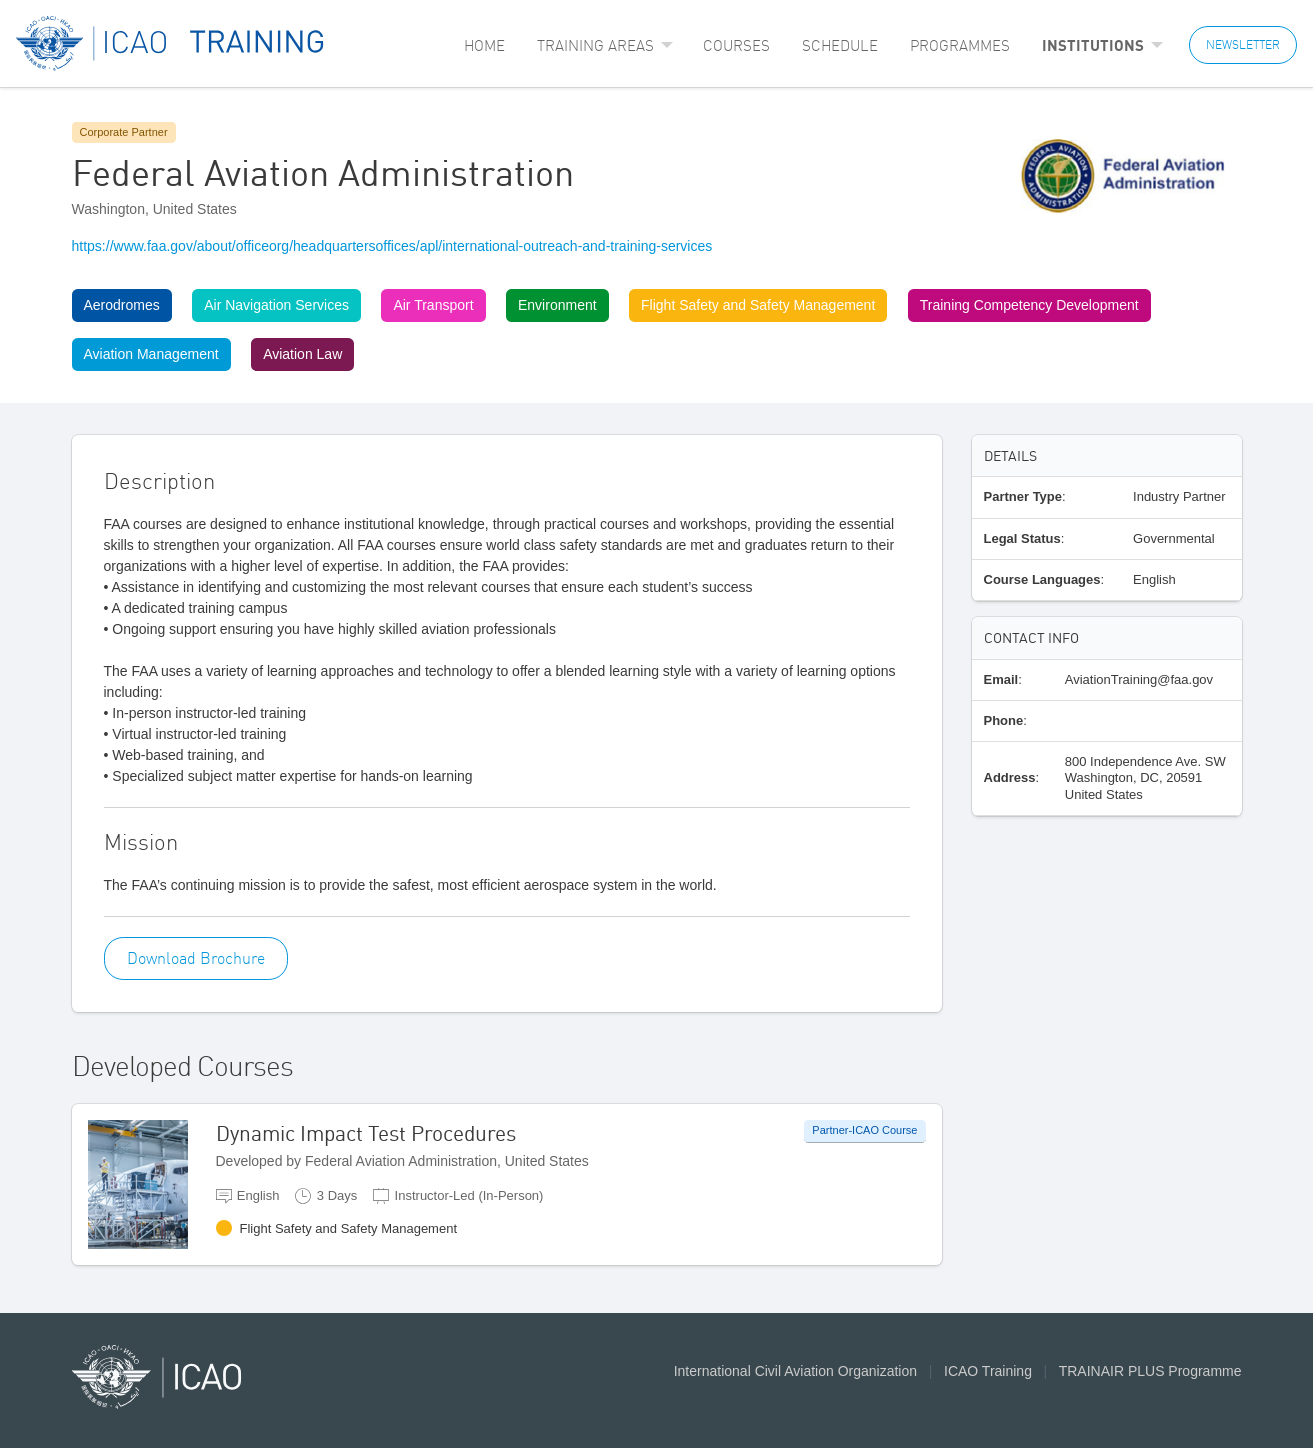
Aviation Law (302, 354)
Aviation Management (151, 354)
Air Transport (433, 305)
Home (484, 45)
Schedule (840, 45)
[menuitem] (484, 45)
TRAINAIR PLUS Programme (1150, 1371)
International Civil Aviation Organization (795, 1371)
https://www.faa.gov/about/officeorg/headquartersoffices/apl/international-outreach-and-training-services (392, 246)
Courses (736, 45)
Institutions (1093, 45)
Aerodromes (122, 305)
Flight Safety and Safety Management (758, 305)
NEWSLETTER (1243, 44)
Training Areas (595, 45)
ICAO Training (988, 1371)
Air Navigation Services (276, 305)
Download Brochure (196, 958)
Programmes (960, 45)
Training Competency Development (1029, 305)
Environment (557, 305)
